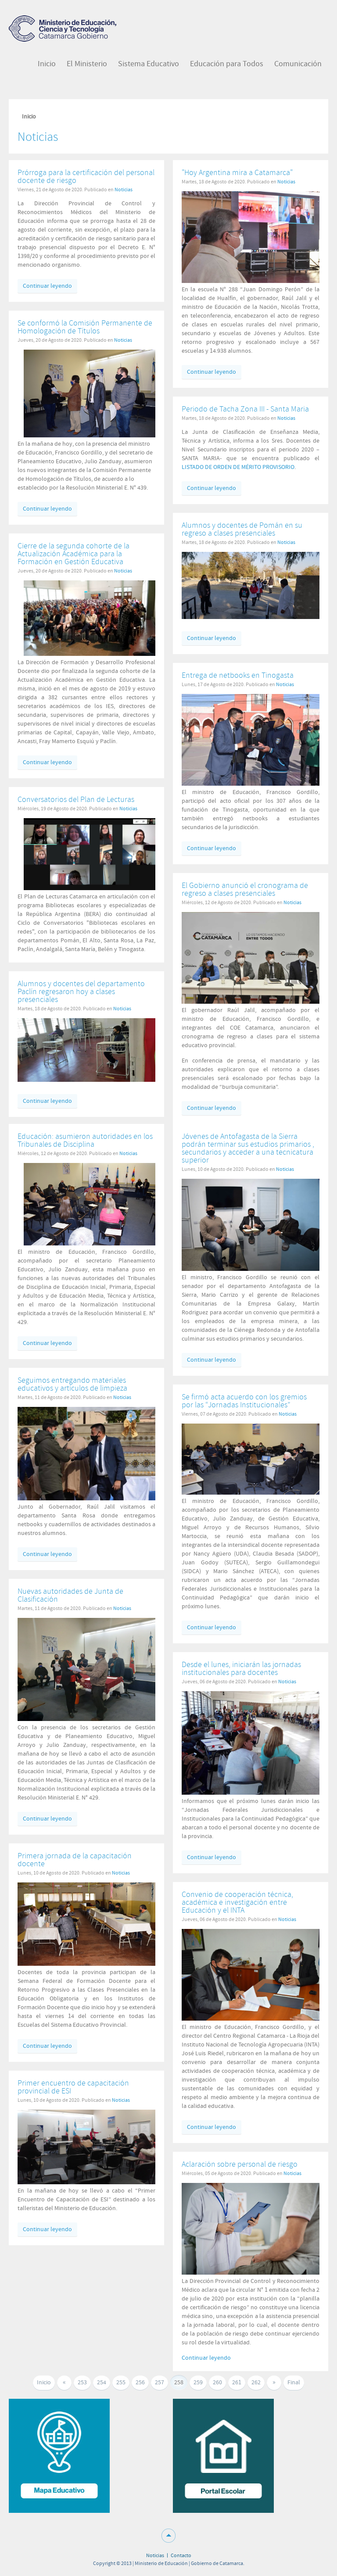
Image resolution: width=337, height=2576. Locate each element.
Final (293, 2382)
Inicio (44, 2382)
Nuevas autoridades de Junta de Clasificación (70, 1595)
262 (256, 2382)
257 (159, 2382)
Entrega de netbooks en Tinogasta (238, 675)
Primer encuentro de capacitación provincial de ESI (73, 2087)
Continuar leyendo (47, 286)
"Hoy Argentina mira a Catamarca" (237, 172)
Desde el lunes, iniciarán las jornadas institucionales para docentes (241, 1668)
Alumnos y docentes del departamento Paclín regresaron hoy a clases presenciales (81, 991)
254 (101, 2382)
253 (82, 2382)
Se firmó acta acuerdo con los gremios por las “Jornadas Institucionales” (244, 1401)
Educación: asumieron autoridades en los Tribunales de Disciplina (85, 1140)
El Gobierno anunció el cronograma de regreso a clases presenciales (245, 889)
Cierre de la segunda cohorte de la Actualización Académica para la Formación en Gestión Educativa (73, 553)
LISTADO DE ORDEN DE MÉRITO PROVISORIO (238, 467)
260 (217, 2382)
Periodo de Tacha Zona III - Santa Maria (245, 409)
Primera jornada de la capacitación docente (75, 1859)
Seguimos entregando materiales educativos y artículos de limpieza (72, 1384)
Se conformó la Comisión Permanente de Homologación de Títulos (85, 327)
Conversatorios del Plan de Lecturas (76, 799)
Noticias (124, 189)
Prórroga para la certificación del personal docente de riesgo (86, 176)
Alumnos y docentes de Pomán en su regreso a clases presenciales (242, 529)
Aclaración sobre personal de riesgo (240, 2164)
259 (198, 2382)
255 (120, 2382)
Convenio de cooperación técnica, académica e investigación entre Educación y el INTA (237, 1902)
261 (236, 2382)
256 (140, 2382)
